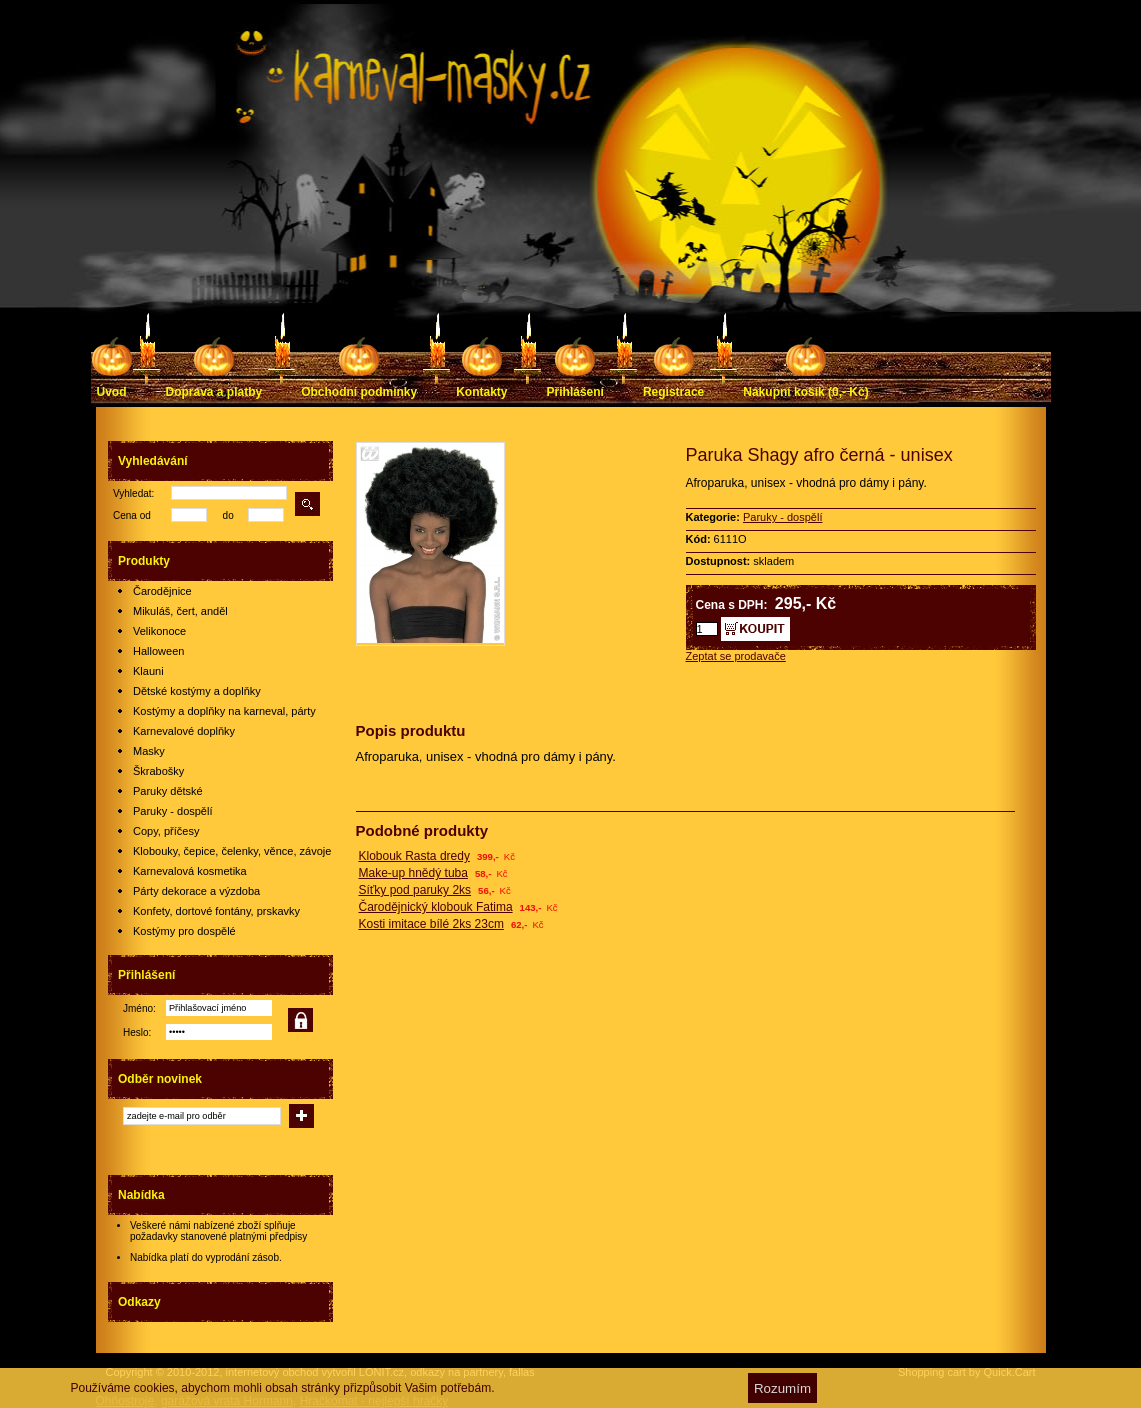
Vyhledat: (133, 493)
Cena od (132, 515)
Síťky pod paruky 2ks (415, 890)
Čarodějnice (162, 591)
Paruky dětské (168, 791)
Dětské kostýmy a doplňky (197, 691)
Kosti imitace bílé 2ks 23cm (431, 924)
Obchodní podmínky (359, 392)
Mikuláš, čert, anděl (180, 611)
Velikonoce (159, 631)
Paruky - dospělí (172, 811)
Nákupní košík (805, 392)
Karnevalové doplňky (184, 731)
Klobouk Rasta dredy (414, 856)
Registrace (673, 392)
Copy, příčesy (166, 831)
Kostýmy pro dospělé (184, 931)
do (228, 515)
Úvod (112, 392)
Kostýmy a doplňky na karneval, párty (224, 711)
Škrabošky (158, 771)
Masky (149, 751)
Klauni (148, 671)
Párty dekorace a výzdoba (196, 891)
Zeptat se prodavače (736, 656)
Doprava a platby (214, 392)
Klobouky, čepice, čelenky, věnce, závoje (232, 851)
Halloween (158, 651)
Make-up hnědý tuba (413, 873)
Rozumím (782, 1388)
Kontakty (481, 392)
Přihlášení (575, 392)
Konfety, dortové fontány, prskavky (216, 911)
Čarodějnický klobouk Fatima (436, 907)
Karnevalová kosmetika (190, 871)
